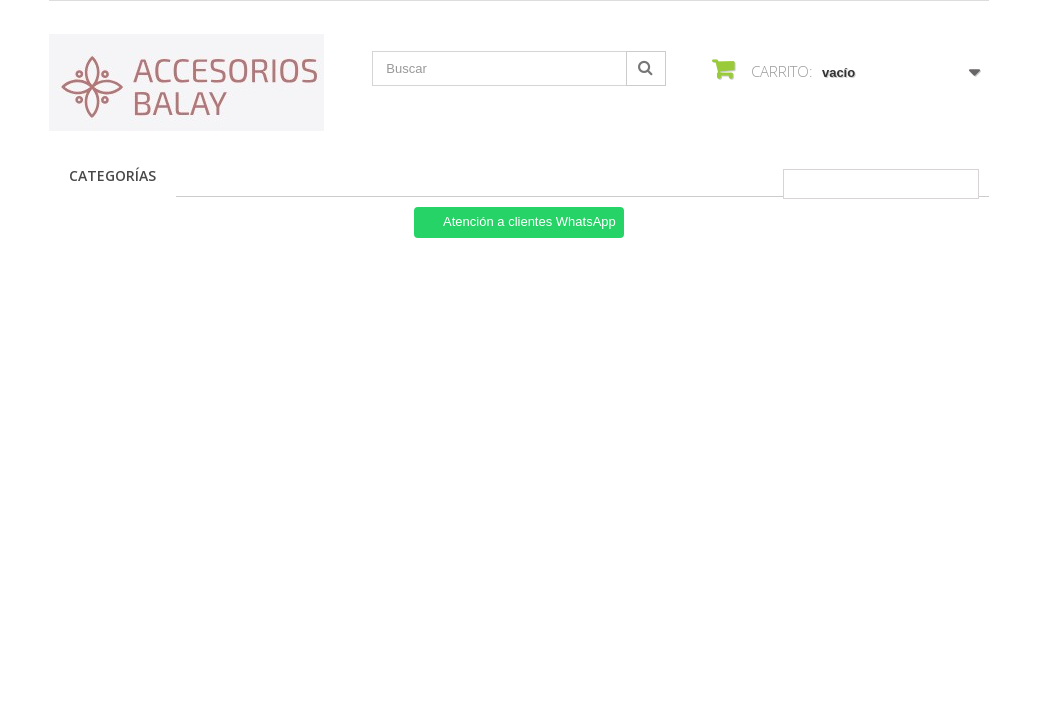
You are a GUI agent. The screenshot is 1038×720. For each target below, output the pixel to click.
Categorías (112, 175)
